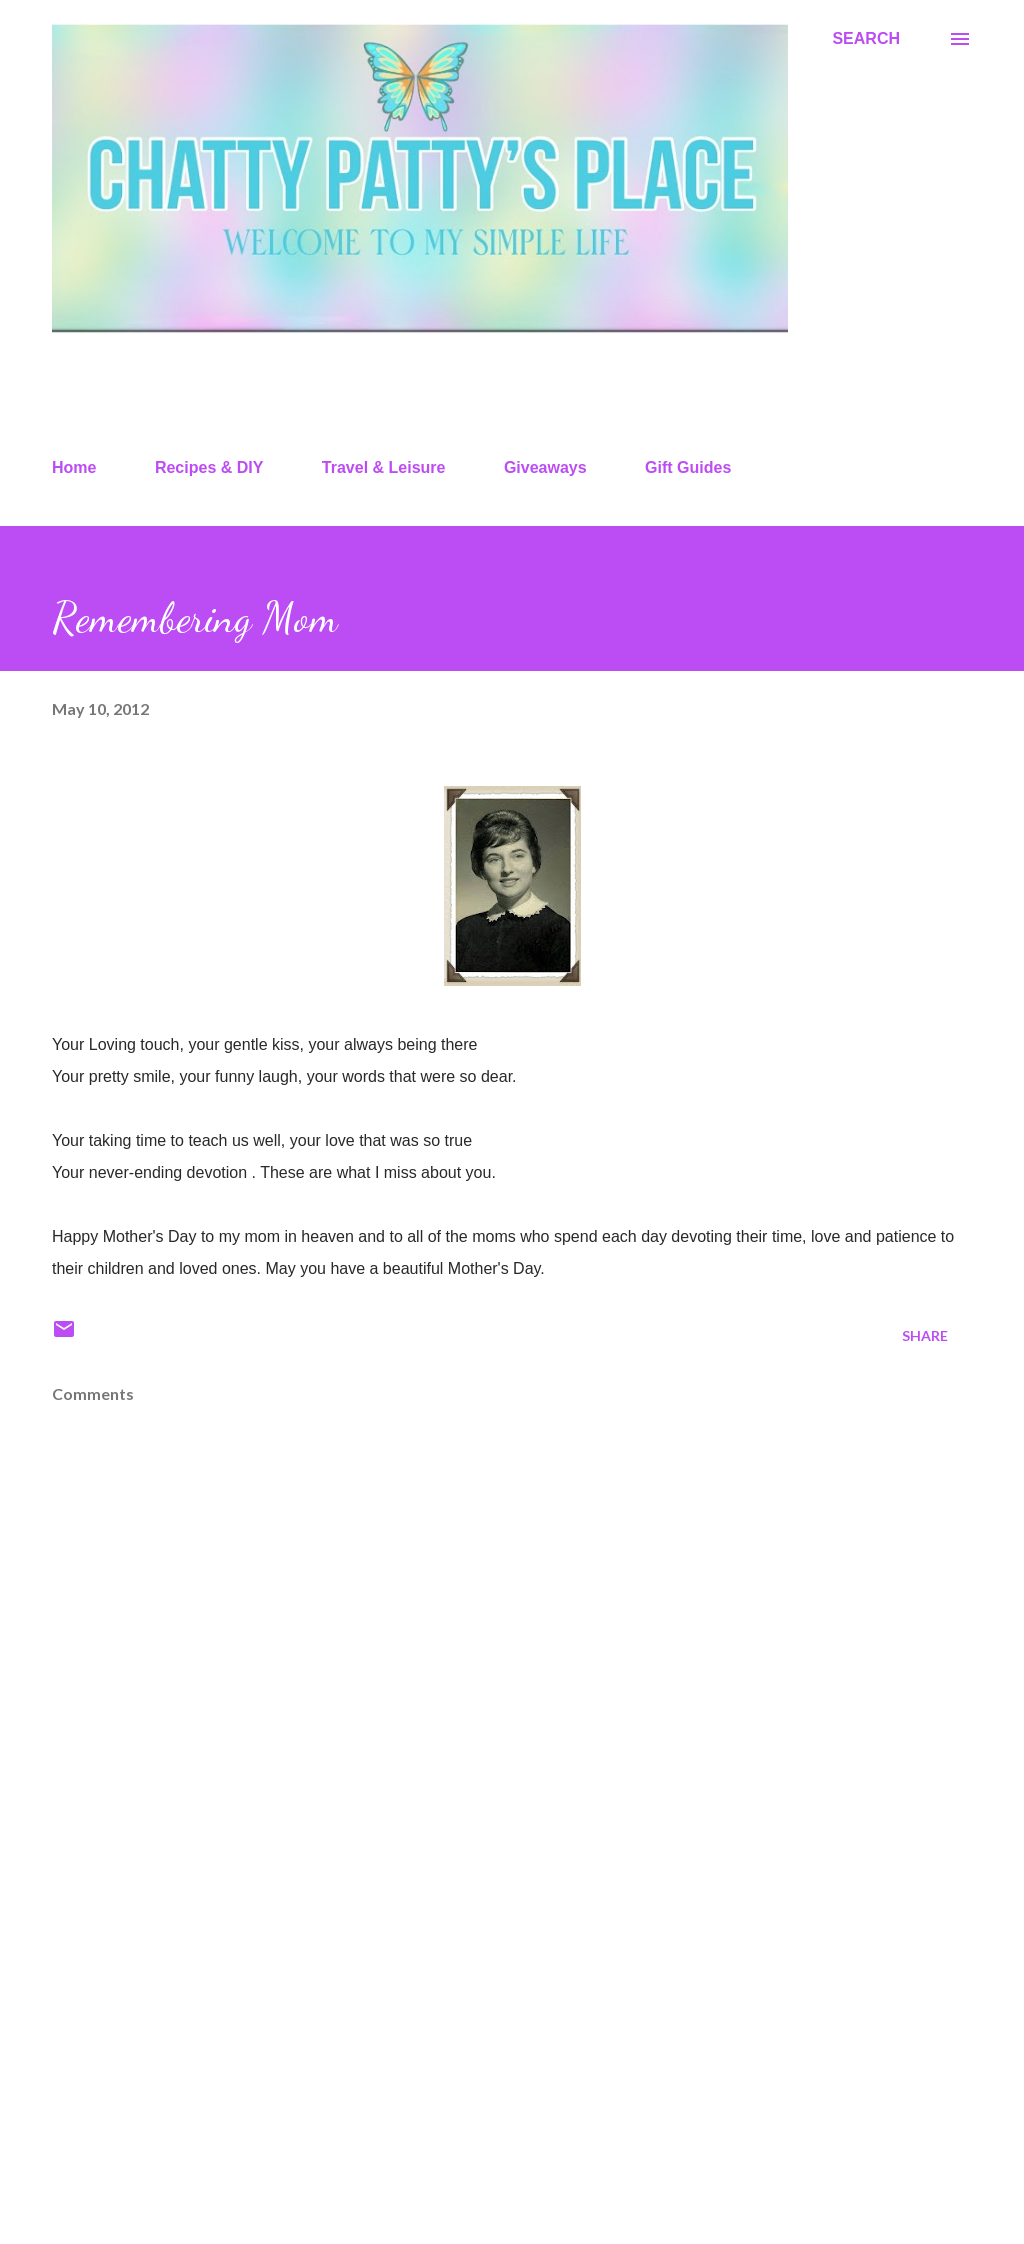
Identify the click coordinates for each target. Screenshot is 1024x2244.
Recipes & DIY (209, 467)
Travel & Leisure (384, 467)
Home (74, 467)
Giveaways (545, 467)
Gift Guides (688, 467)
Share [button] (925, 1335)
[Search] (866, 39)
